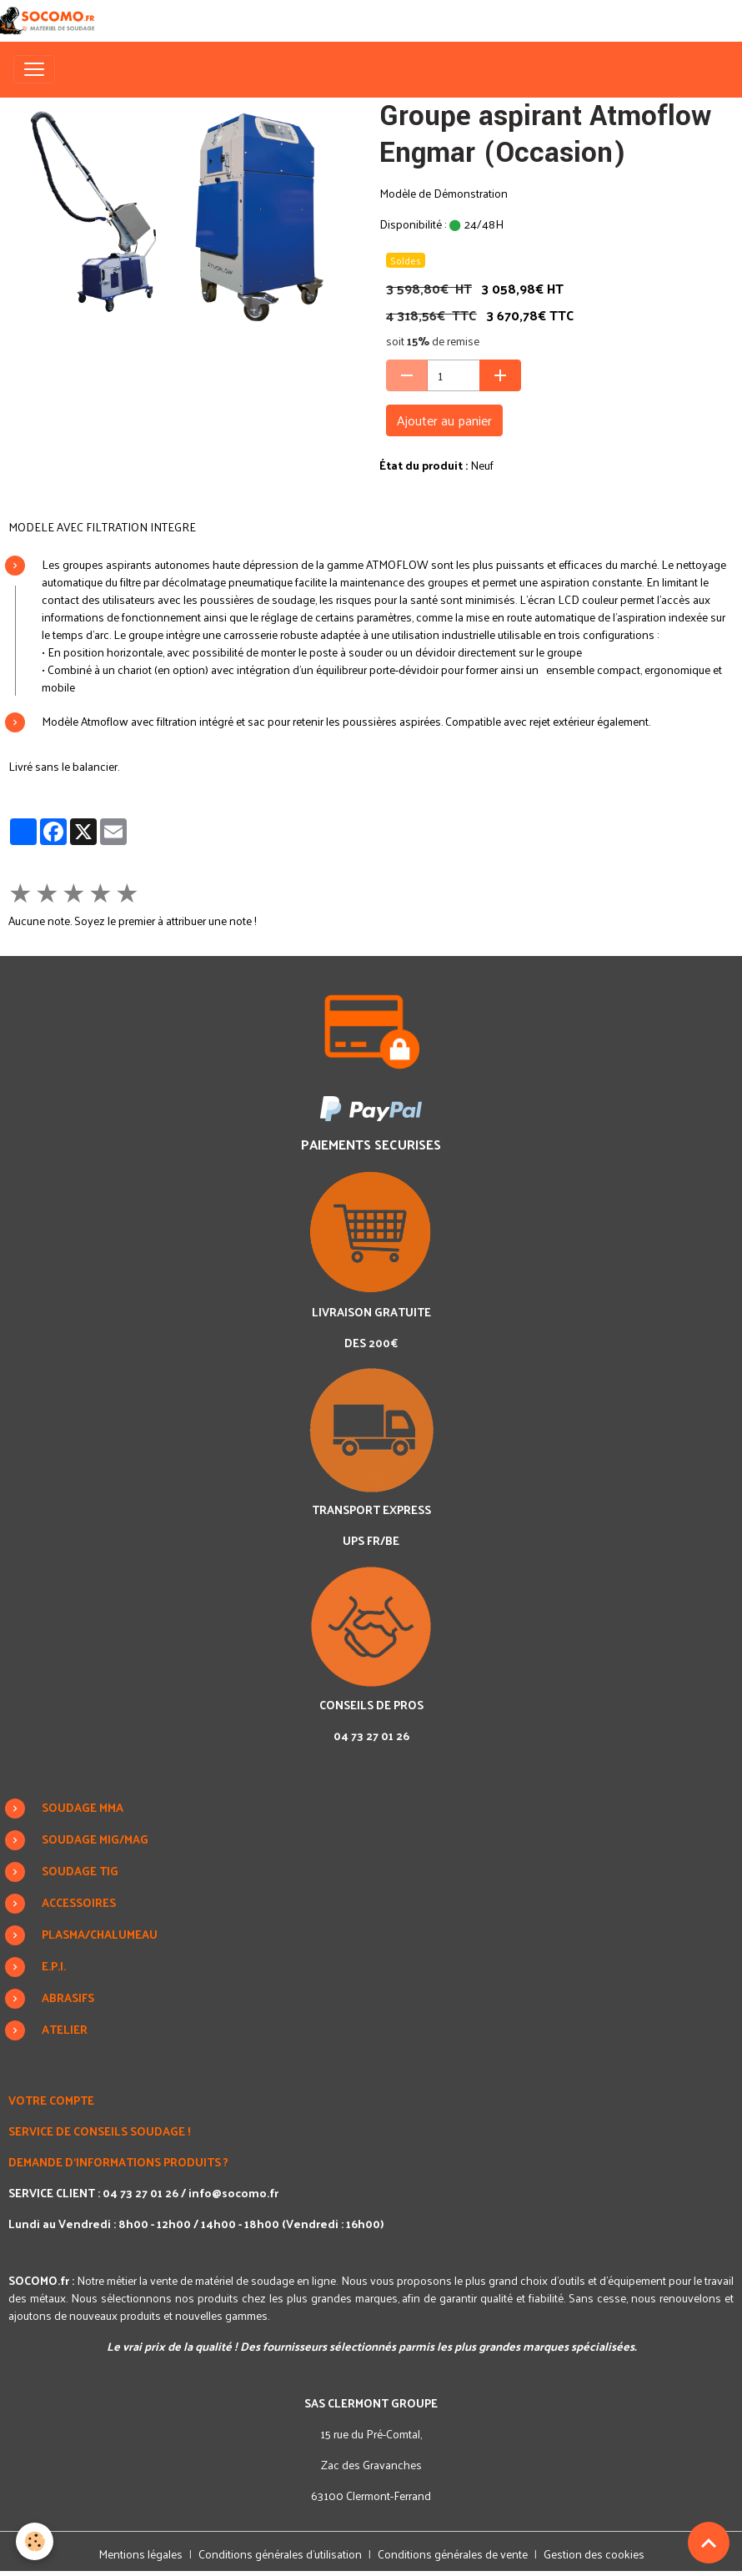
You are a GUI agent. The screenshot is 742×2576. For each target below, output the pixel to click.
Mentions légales (140, 2553)
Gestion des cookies (594, 2554)
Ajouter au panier (444, 420)
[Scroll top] (708, 2542)
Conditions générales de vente (453, 2553)
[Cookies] (35, 2541)
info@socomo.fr (233, 2192)
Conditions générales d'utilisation (280, 2553)
